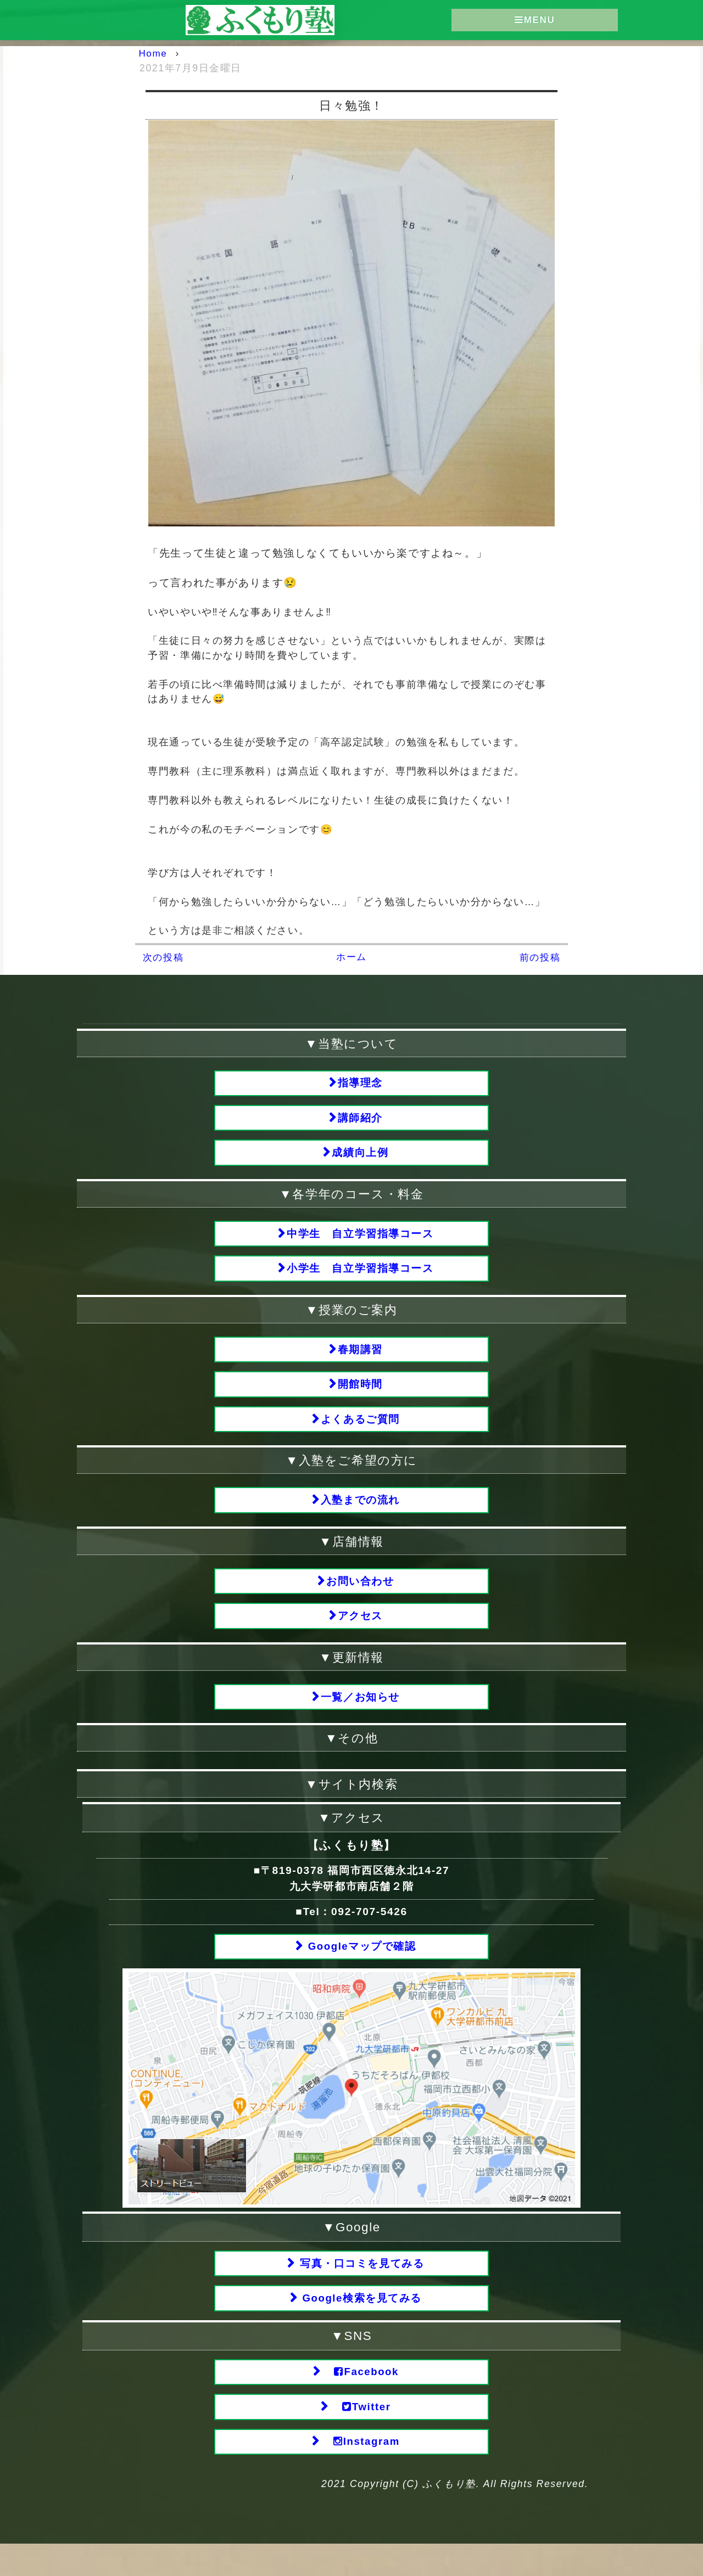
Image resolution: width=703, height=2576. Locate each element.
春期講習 (360, 1359)
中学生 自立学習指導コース (360, 1239)
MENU (534, 20)
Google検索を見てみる (360, 2324)
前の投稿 (538, 957)
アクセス (360, 1634)
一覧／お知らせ (360, 1717)
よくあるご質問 (360, 1432)
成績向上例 (360, 1156)
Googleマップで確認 (360, 1968)
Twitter (361, 2436)
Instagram (360, 2473)
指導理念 (360, 1083)
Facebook (360, 2399)
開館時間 (360, 1395)
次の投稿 (164, 957)
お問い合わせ (361, 1597)
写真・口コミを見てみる (361, 2287)
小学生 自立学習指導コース (360, 1276)
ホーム (352, 956)
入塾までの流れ (360, 1514)
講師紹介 (360, 1120)
